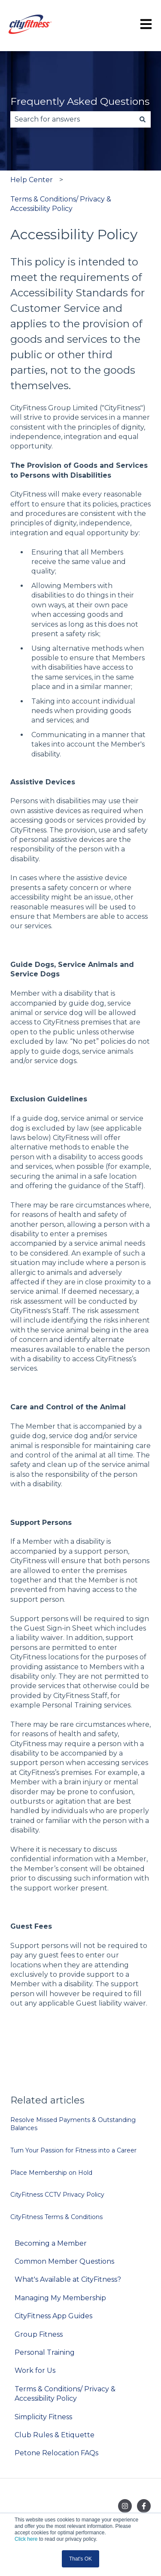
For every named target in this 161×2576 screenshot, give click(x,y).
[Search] (142, 119)
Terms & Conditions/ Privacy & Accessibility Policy (60, 204)
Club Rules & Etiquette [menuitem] (54, 2435)
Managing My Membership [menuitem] (60, 2298)
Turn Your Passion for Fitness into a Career (73, 2150)
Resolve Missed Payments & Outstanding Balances (73, 2124)
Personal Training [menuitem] (45, 2352)
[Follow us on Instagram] (125, 2506)
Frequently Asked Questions (79, 101)
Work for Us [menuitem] (35, 2370)
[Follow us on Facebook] (144, 2506)
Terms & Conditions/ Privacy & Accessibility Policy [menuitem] (65, 2393)
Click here (26, 2539)
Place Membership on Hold (51, 2173)
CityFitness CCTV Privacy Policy (57, 2194)
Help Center (31, 180)
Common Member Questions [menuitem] (64, 2261)
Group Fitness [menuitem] (39, 2334)
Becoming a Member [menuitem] (51, 2243)
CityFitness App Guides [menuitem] (53, 2316)
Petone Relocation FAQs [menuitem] (56, 2453)
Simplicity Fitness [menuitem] (43, 2417)
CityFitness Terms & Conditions (56, 2217)
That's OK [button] (80, 2559)
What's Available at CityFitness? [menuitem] (68, 2279)
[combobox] (72, 119)
